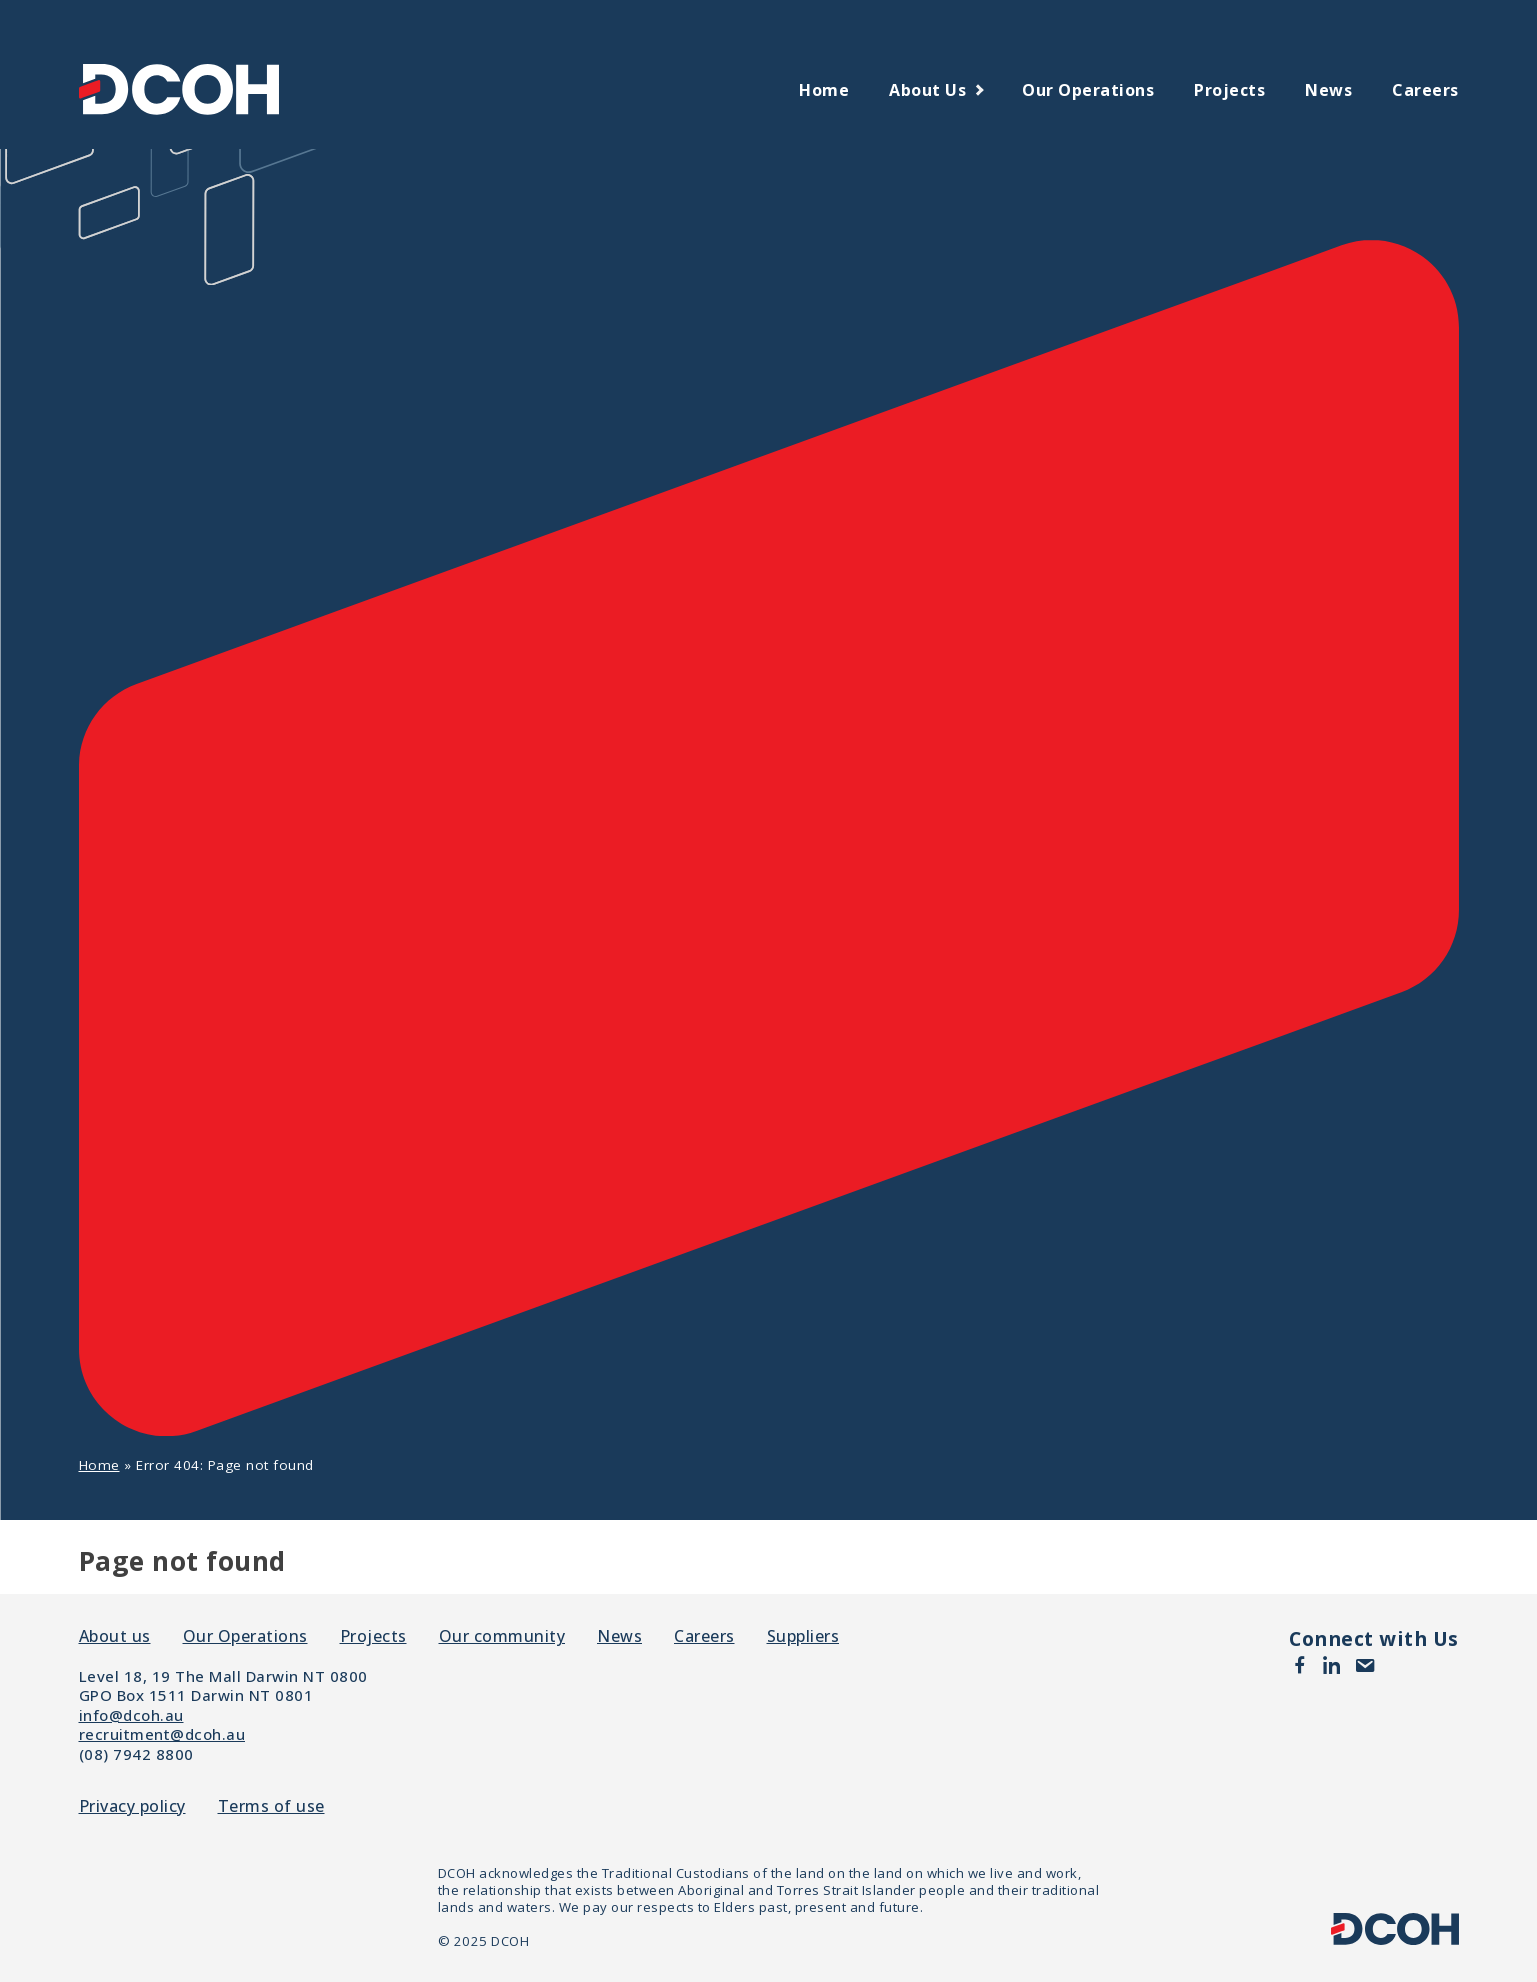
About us (927, 90)
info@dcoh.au (131, 1715)
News (1328, 90)
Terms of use (271, 1806)
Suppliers (803, 1636)
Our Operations (1088, 90)
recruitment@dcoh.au (162, 1734)
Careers (1425, 90)
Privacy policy (132, 1806)
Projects (1229, 90)
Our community (502, 1636)
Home (824, 90)
